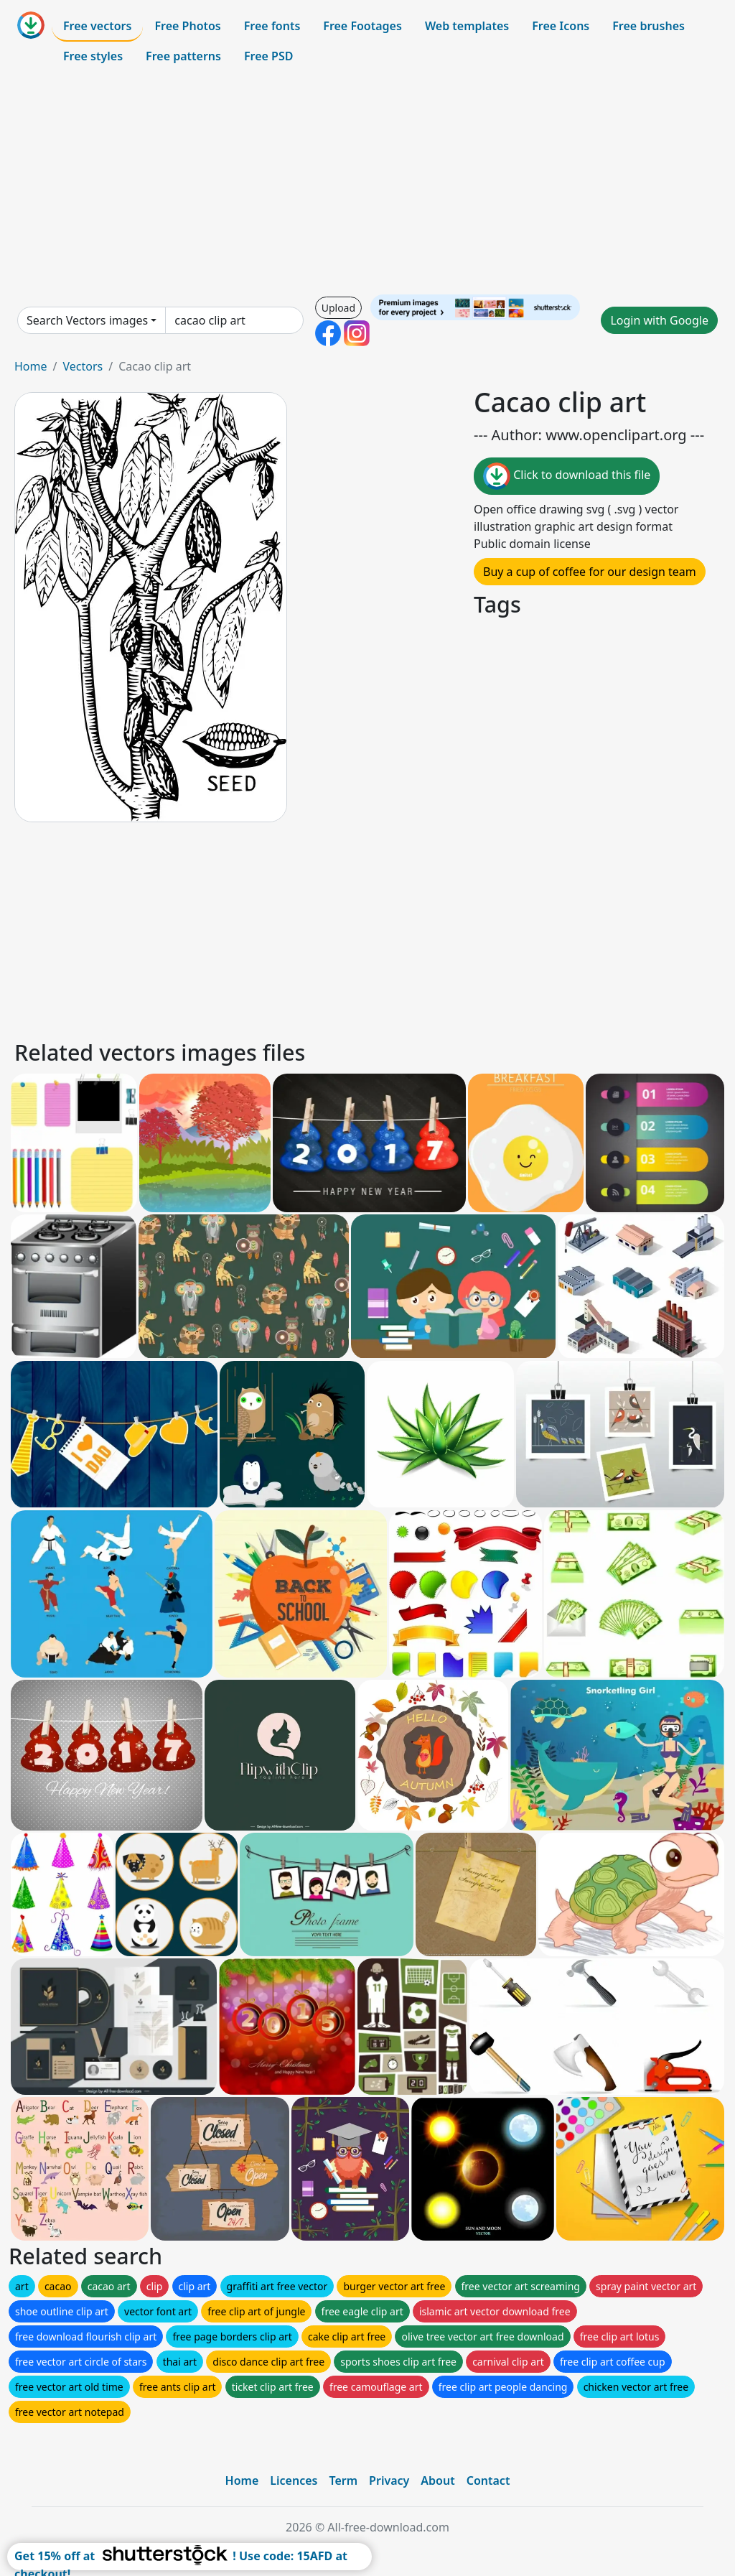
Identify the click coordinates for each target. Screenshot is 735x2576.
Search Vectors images (87, 320)
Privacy (389, 2480)
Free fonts (272, 26)
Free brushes (648, 26)
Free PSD (268, 56)
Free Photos (187, 26)
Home (30, 366)
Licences (293, 2480)
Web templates (467, 26)
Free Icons (560, 26)
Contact (488, 2480)
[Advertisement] (367, 182)
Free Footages (362, 26)
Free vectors (97, 26)
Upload (338, 308)
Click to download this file (566, 476)
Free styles (93, 56)
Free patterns (183, 56)
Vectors (82, 366)
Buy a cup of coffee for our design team (589, 572)
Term (343, 2480)
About (437, 2480)
